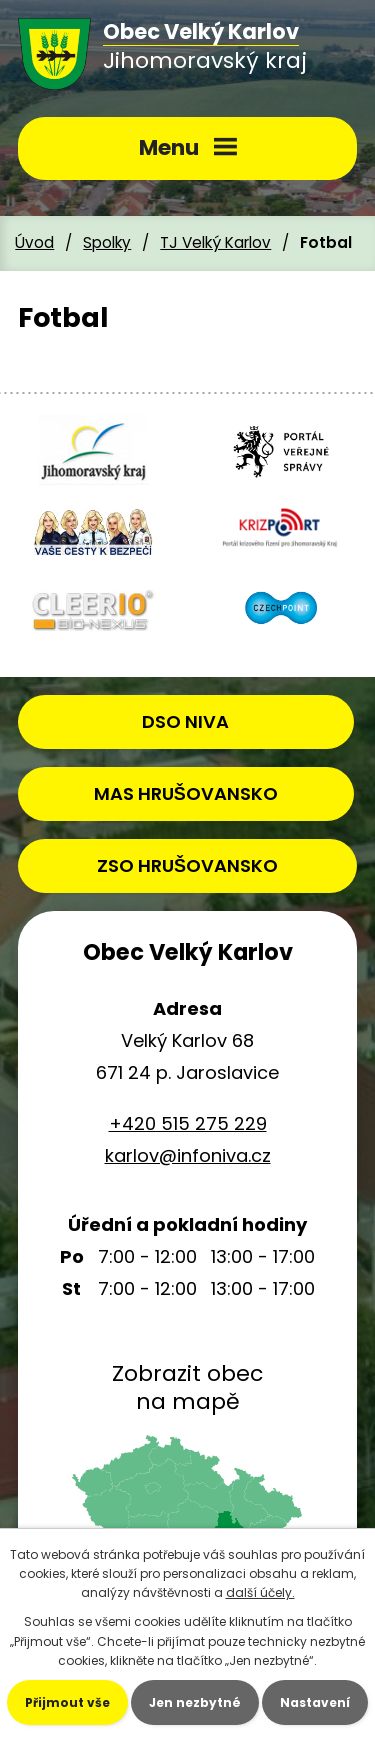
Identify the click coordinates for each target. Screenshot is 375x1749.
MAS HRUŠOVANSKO (186, 793)
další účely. (260, 1592)
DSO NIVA (185, 721)
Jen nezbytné (195, 1702)
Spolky (107, 242)
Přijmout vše (67, 1702)
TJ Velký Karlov (215, 242)
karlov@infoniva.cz (188, 1155)
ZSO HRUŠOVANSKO (187, 865)
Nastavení (315, 1702)
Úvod (34, 242)
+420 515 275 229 (188, 1123)
